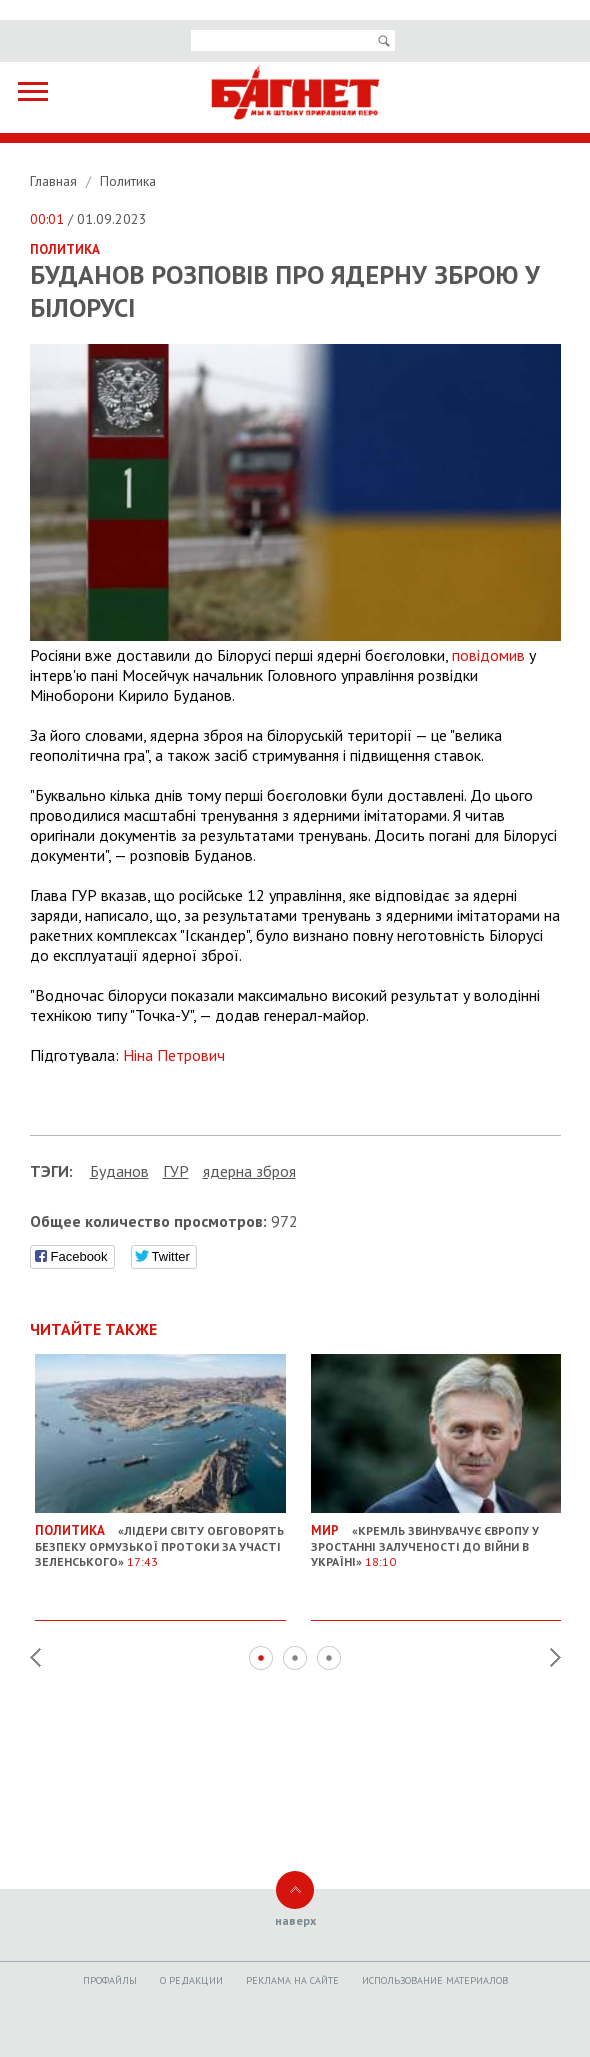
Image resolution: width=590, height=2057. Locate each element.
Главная (55, 181)
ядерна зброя (249, 1171)
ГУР (176, 1171)
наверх (295, 1920)
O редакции (191, 1980)
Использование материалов (435, 1980)
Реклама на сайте (292, 1980)
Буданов (119, 1171)
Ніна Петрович (174, 1055)
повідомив (488, 655)
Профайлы (110, 1980)
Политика (128, 181)
